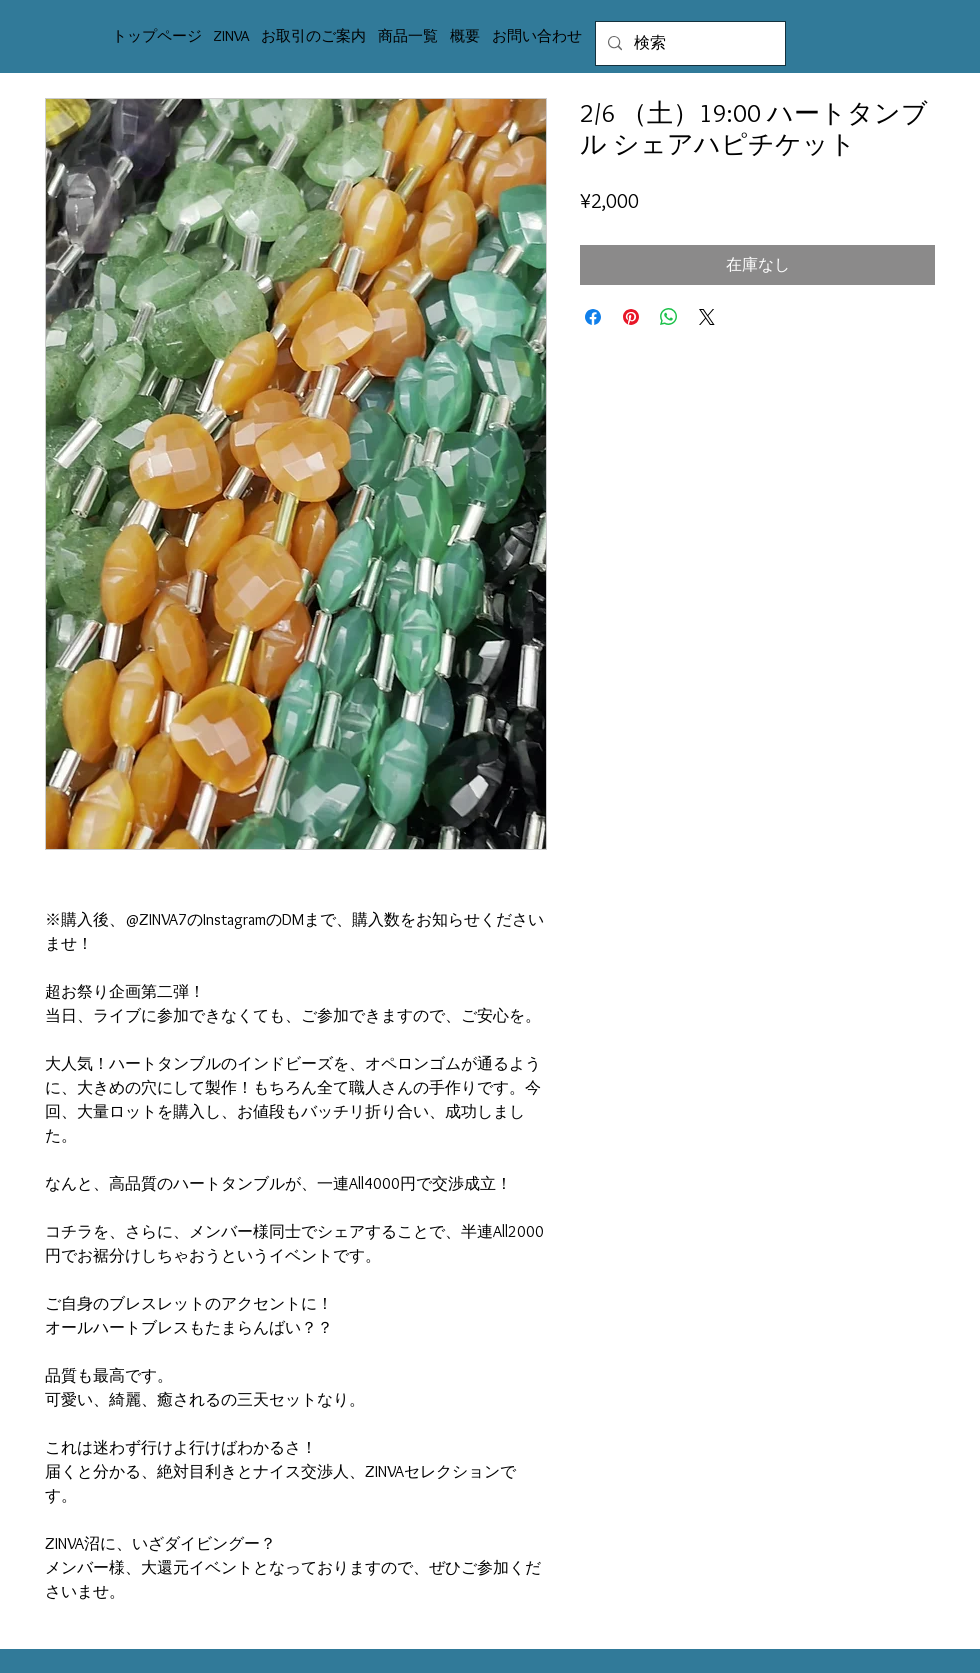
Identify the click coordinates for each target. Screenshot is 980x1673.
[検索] (688, 43)
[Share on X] (707, 317)
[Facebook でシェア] (593, 317)
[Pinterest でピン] (631, 317)
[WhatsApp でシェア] (669, 317)
